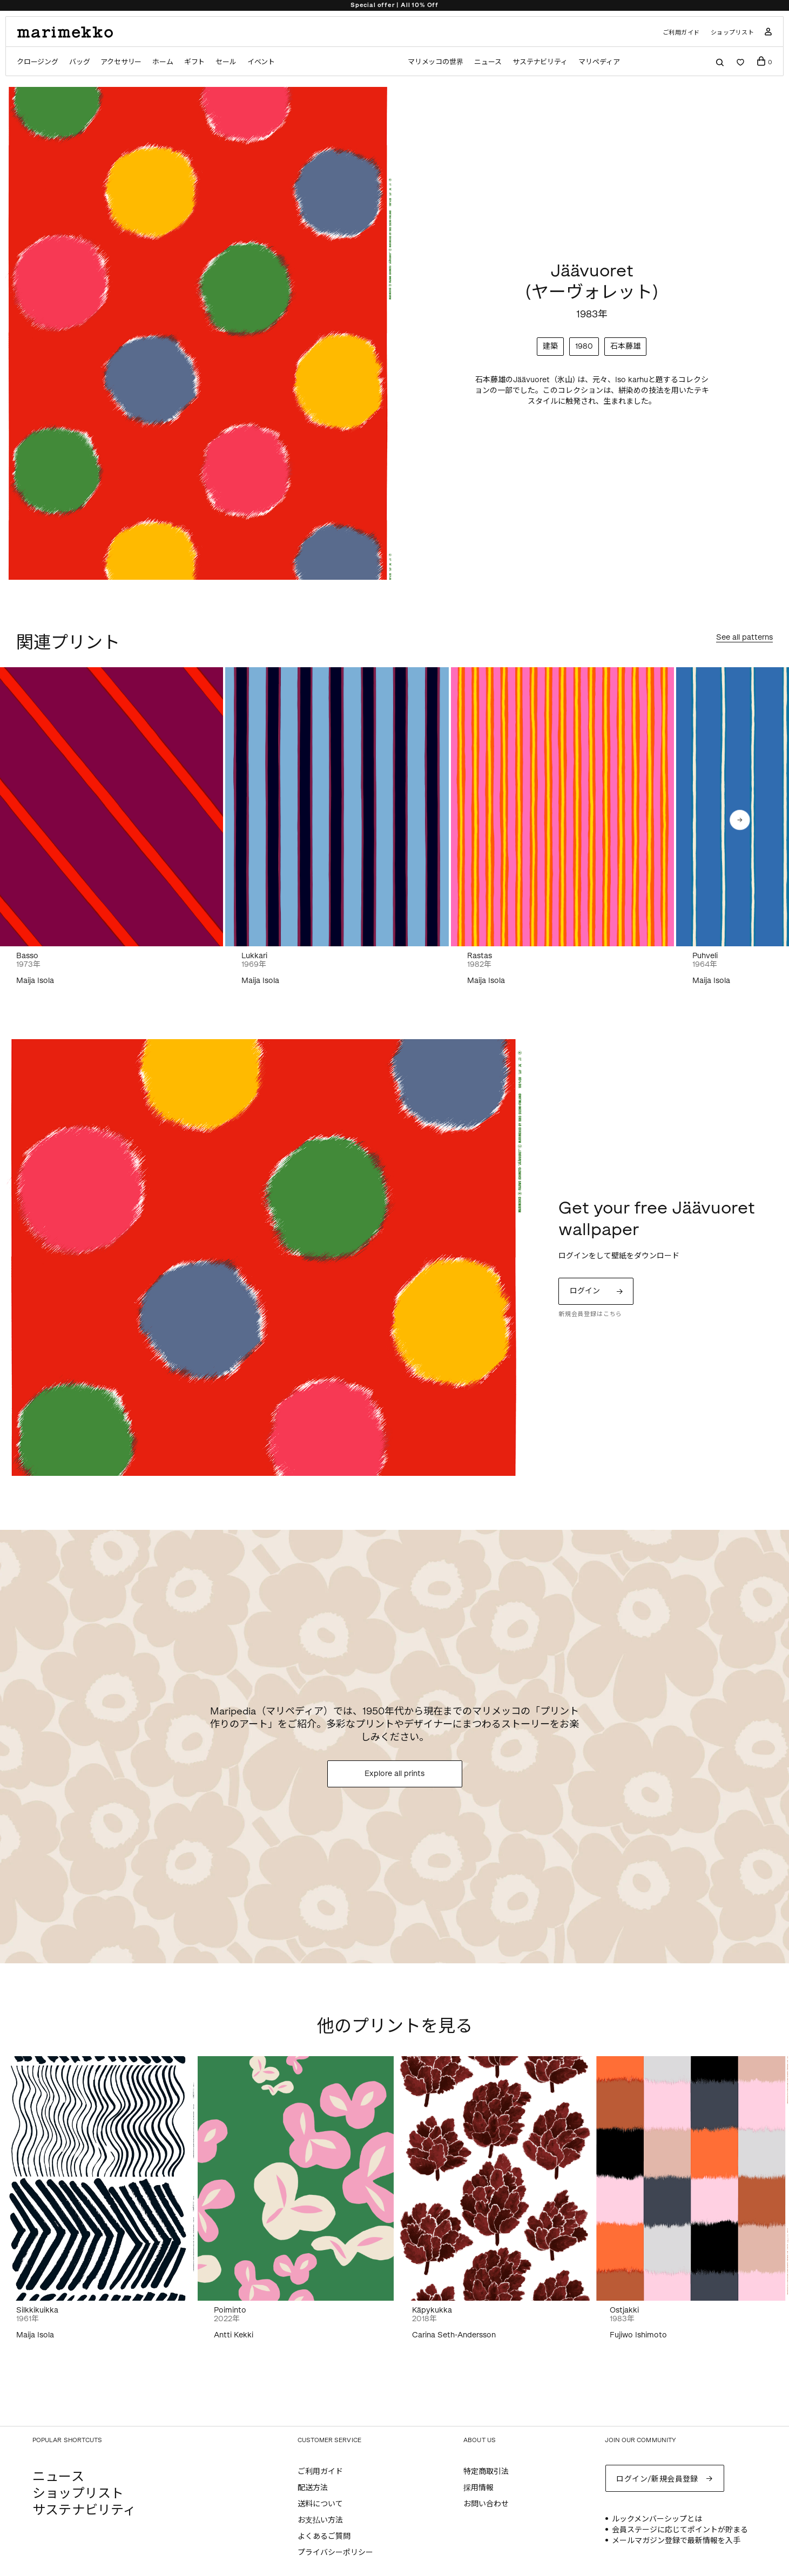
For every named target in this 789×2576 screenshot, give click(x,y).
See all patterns (744, 638)
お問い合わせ (486, 2504)
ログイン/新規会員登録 (657, 2479)
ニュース (488, 62)
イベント (261, 62)
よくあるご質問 (324, 2536)
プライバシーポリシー (335, 2552)
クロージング (37, 62)
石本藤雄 (625, 346)
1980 (584, 346)
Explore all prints (394, 1773)
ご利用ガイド (681, 32)
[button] (740, 820)
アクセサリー (120, 62)
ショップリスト (732, 32)
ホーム (162, 62)
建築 (550, 346)
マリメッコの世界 (435, 62)
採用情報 (478, 2487)
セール (225, 62)
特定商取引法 (486, 2471)
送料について (320, 2504)
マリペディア (599, 62)
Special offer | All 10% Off (394, 5)
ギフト (194, 62)
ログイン (585, 1291)
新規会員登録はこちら (590, 1314)
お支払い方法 (320, 2520)
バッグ (79, 62)
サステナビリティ (540, 62)
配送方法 (313, 2487)
